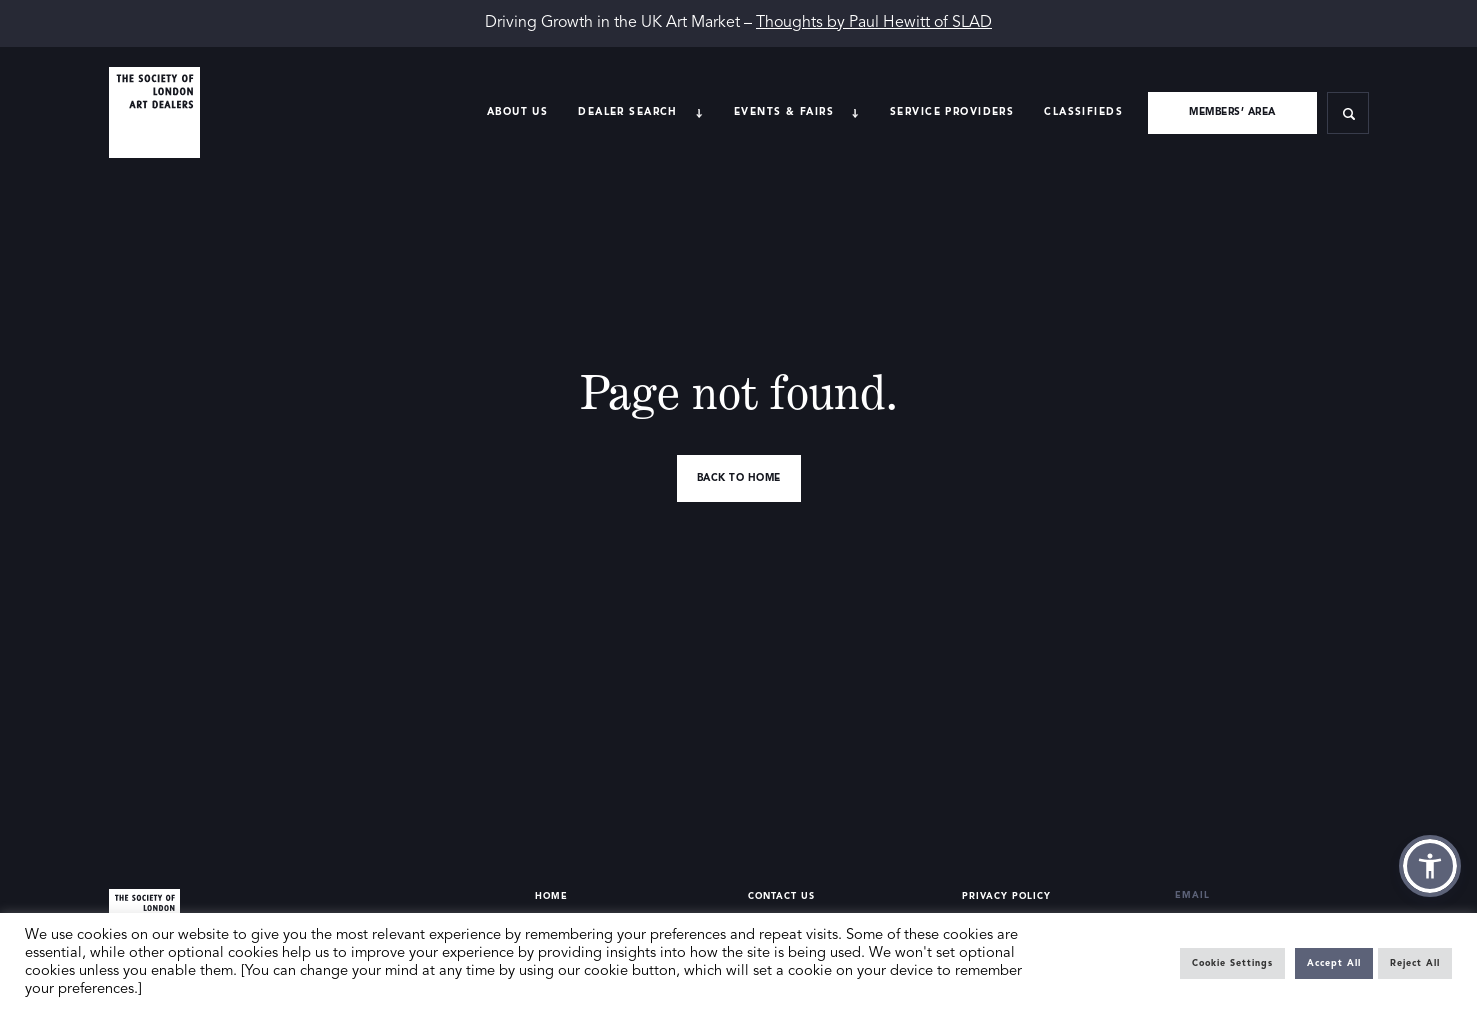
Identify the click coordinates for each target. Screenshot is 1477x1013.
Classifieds (1083, 112)
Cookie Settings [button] (1232, 963)
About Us (517, 112)
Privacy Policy (1006, 896)
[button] (1430, 866)
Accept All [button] (1334, 963)
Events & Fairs (784, 112)
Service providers (952, 112)
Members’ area (1232, 112)
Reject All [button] (1415, 963)
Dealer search (628, 112)
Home (551, 896)
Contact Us (781, 896)
